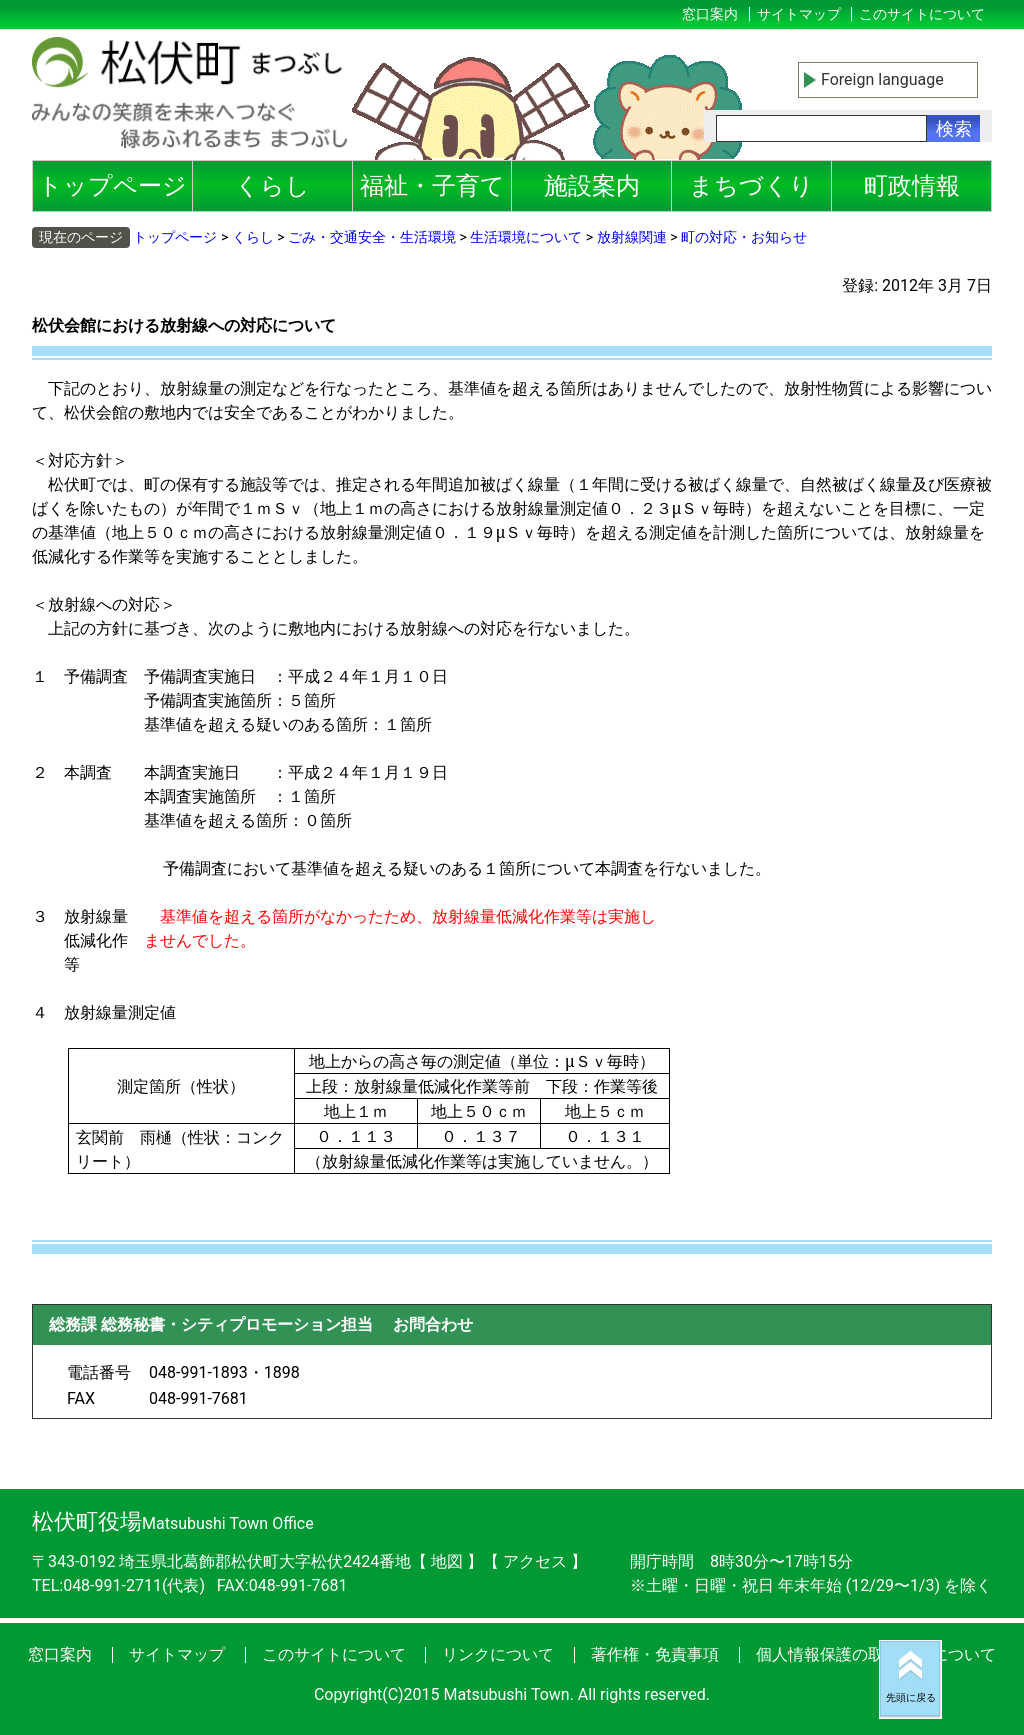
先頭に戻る (911, 1697)
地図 (447, 1561)
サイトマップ (799, 14)
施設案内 (592, 186)
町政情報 (912, 186)
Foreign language (882, 79)
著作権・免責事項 (655, 1654)
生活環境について (526, 237)
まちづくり (751, 186)
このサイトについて (922, 14)
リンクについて (498, 1654)
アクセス (537, 1561)
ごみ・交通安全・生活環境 (372, 237)
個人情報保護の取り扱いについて (876, 1654)
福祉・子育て (432, 186)
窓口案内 (710, 14)
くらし (272, 186)
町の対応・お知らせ (744, 237)
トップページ (112, 186)
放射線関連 (632, 237)
